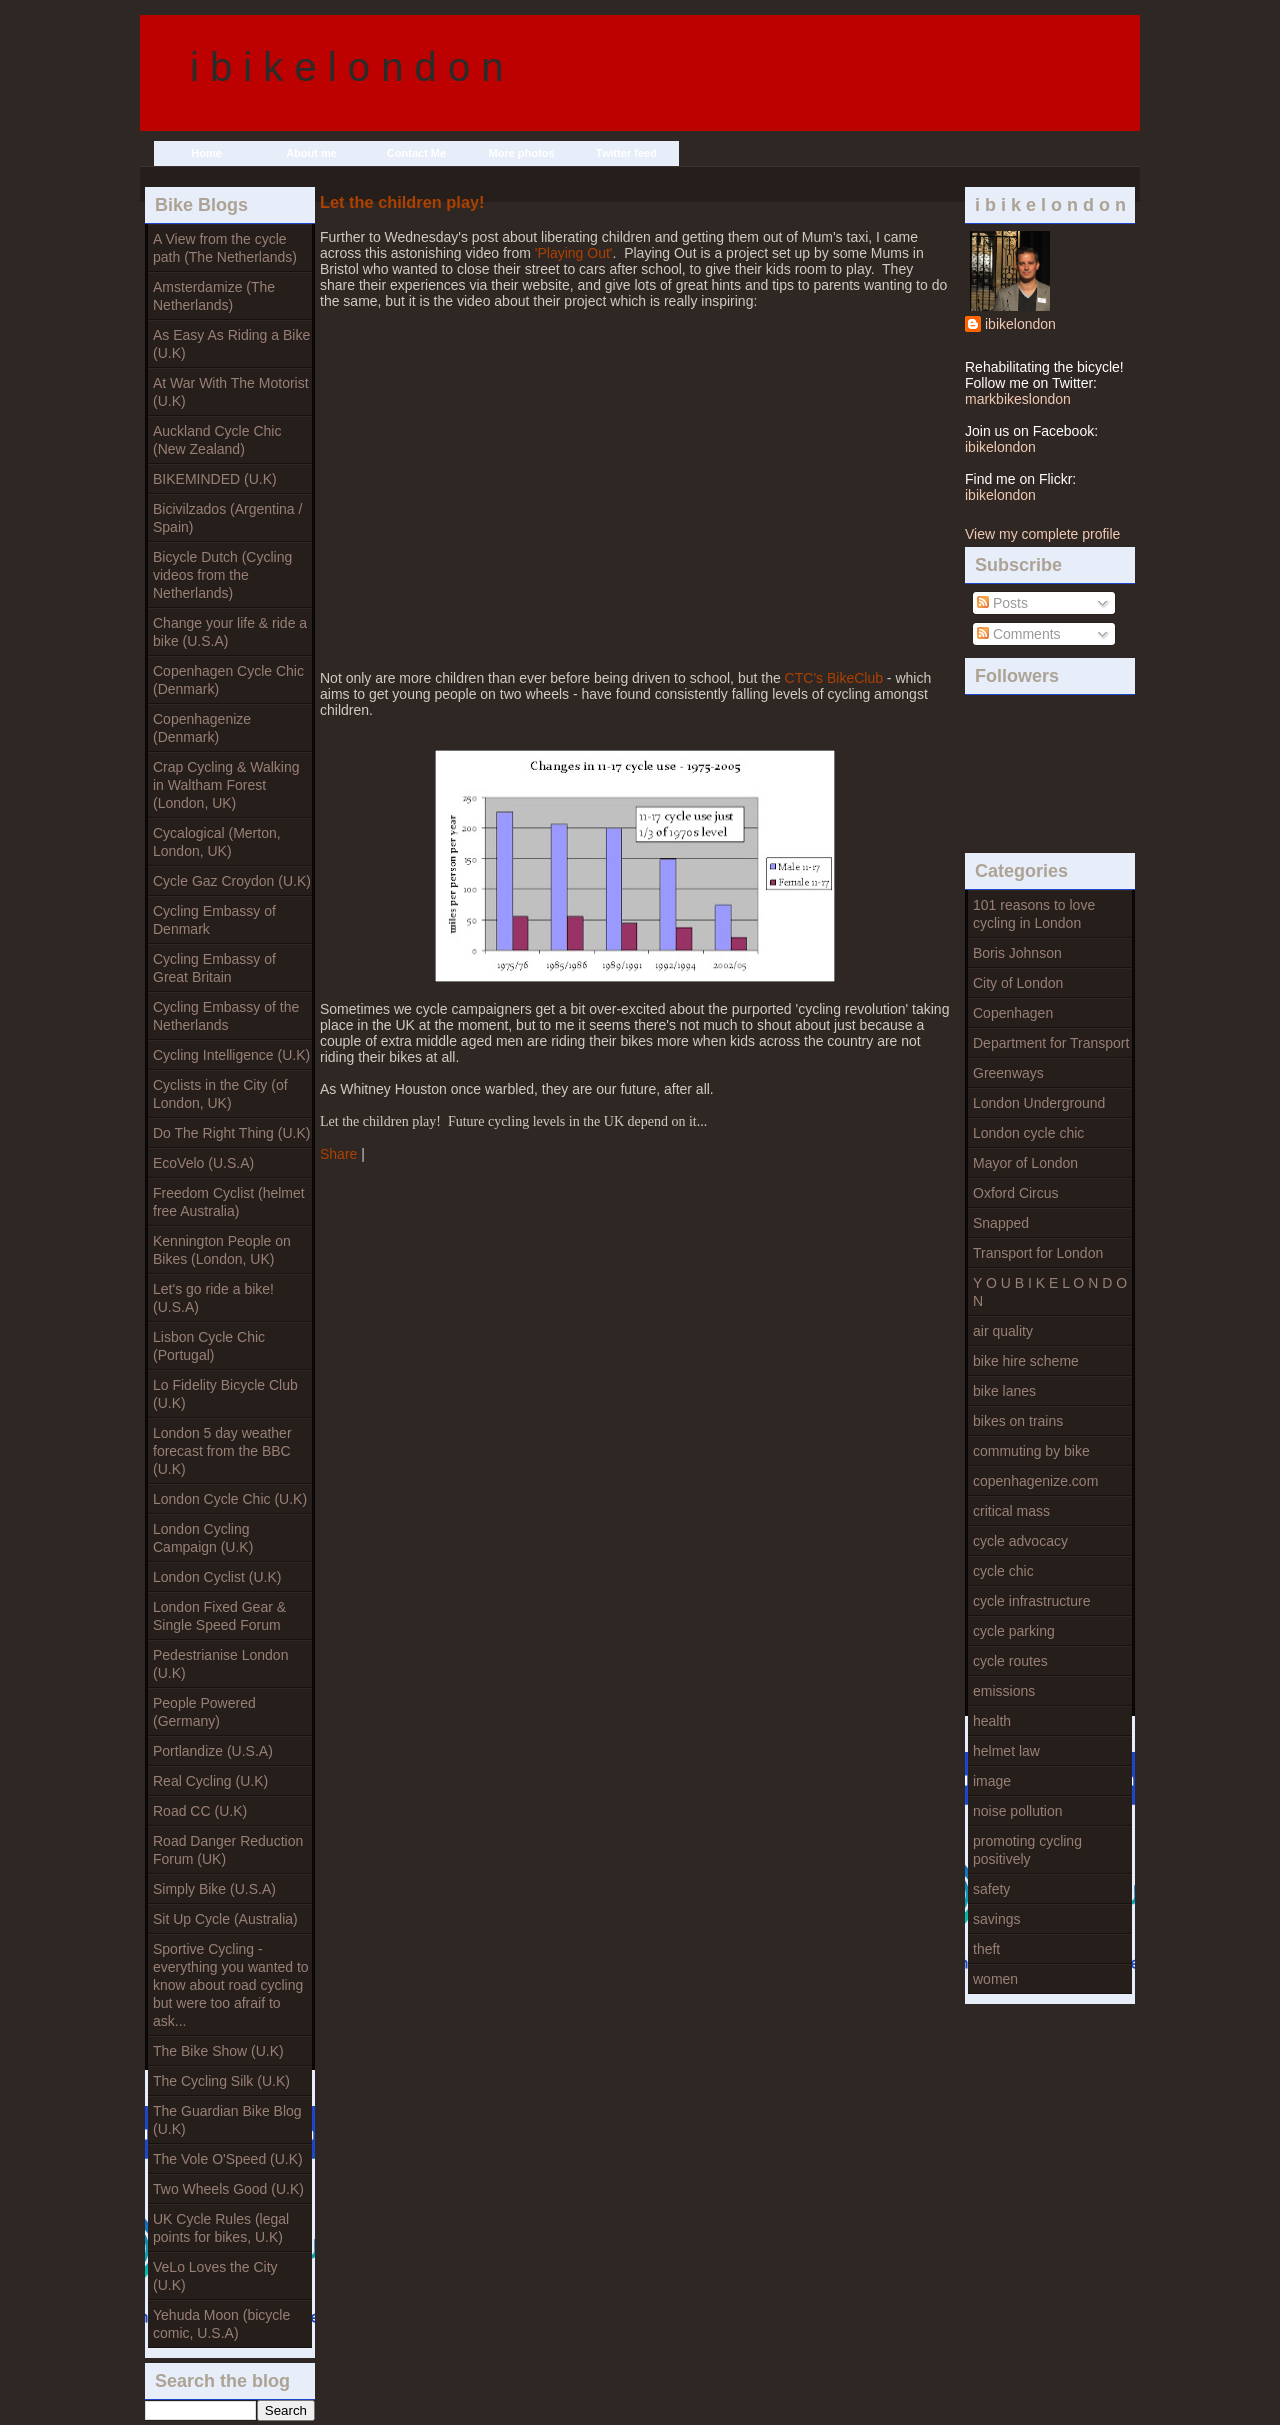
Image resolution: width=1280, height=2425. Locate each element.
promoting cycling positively (1027, 1850)
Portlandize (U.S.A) (213, 1751)
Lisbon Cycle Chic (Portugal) (209, 1346)
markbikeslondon (1018, 399)
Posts (1002, 603)
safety (991, 1889)
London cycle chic (1028, 1133)
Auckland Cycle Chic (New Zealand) (217, 440)
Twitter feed (626, 153)
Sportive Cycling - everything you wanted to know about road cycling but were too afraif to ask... (231, 1985)
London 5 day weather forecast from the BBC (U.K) (222, 1451)
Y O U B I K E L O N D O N (1050, 1292)
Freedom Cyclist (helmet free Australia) (229, 1202)
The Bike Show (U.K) (218, 2051)
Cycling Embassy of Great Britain (214, 968)
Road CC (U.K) (200, 1811)
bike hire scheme (1026, 1361)
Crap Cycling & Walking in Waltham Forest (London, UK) (226, 785)
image (992, 1781)
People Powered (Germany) (204, 1712)
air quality (1003, 1331)
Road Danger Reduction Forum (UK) (228, 1850)
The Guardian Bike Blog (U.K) (227, 2120)
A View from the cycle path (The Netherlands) (225, 248)
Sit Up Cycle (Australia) (225, 1919)
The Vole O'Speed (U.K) (228, 2159)
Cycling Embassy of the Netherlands (226, 1016)
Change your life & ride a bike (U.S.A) (230, 632)
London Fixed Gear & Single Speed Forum (219, 1616)
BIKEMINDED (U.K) (215, 479)
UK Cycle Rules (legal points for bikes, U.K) (221, 2228)
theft (986, 1949)
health (992, 1721)
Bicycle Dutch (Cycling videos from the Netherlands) (222, 575)
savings (996, 1919)
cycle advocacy (1020, 1541)
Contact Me (416, 153)
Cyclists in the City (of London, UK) (220, 1094)
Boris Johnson (1017, 953)
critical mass (1011, 1511)
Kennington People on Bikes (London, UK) (222, 1250)
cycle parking (1014, 1631)
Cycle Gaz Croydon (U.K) (232, 881)
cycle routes (1010, 1661)
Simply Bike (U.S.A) (214, 1889)
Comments (1019, 634)
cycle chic (1003, 1571)
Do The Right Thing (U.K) (231, 1133)
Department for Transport (1051, 1043)
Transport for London (1038, 1253)
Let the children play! (402, 202)
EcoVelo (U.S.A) (203, 1163)
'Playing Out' (574, 253)
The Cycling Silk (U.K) (221, 2081)
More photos (522, 153)
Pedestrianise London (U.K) (220, 1664)
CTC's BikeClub (834, 678)
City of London (1018, 983)
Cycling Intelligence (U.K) (231, 1055)
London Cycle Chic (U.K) (230, 1499)
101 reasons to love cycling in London (1034, 914)
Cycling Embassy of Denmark (214, 920)
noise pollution (1018, 1811)
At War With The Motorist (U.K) (231, 392)
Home (206, 153)
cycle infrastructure (1031, 1601)
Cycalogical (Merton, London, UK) (217, 842)
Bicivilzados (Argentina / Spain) (227, 518)
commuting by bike (1031, 1451)
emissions (1004, 1691)
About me (311, 153)
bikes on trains (1018, 1421)
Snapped (1001, 1223)
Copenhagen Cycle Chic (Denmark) (228, 680)
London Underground (1039, 1103)
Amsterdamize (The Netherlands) (214, 296)
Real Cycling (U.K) (210, 1781)
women (995, 1979)
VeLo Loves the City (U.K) (215, 2276)
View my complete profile (1042, 534)
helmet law (1006, 1751)
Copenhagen (1013, 1013)
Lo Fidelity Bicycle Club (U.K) (225, 1394)
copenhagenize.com (1035, 1481)
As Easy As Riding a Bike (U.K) (231, 344)
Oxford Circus (1016, 1193)
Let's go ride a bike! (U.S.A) (213, 1298)
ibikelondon (1020, 324)
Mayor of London (1025, 1163)
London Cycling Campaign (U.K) (203, 1538)
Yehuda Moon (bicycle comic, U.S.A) (221, 2324)
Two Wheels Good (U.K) (228, 2189)
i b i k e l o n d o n (347, 67)
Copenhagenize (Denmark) (202, 728)
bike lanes (1004, 1391)
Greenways (1008, 1073)
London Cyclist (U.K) (217, 1577)
